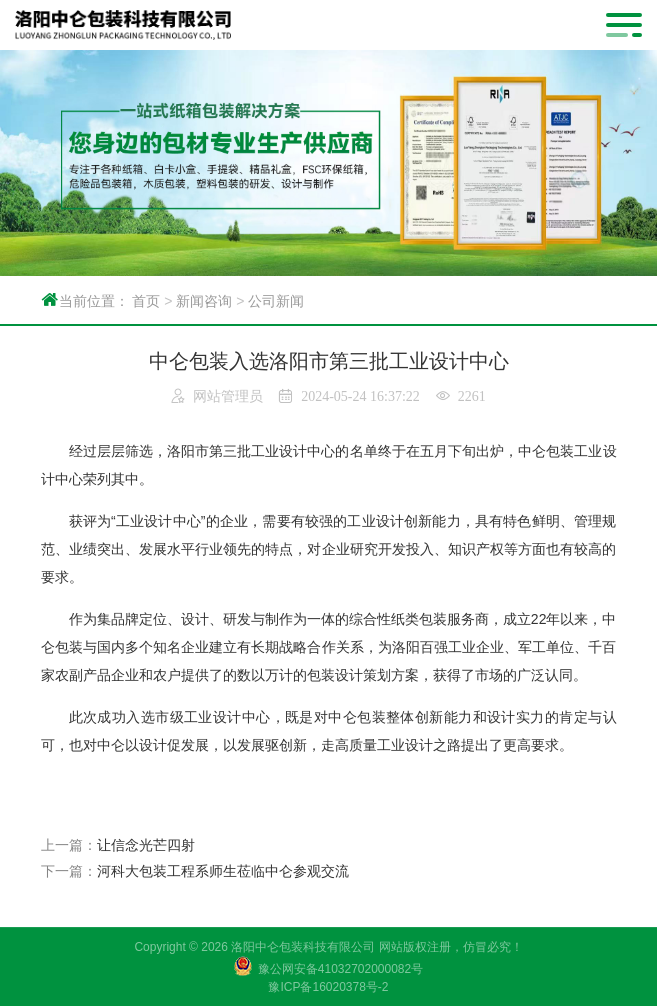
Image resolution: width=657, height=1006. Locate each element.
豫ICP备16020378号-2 (328, 987)
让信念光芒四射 (146, 845)
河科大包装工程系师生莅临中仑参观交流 (223, 871)
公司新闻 (276, 301)
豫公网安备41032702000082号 (340, 969)
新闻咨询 (204, 301)
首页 (146, 301)
